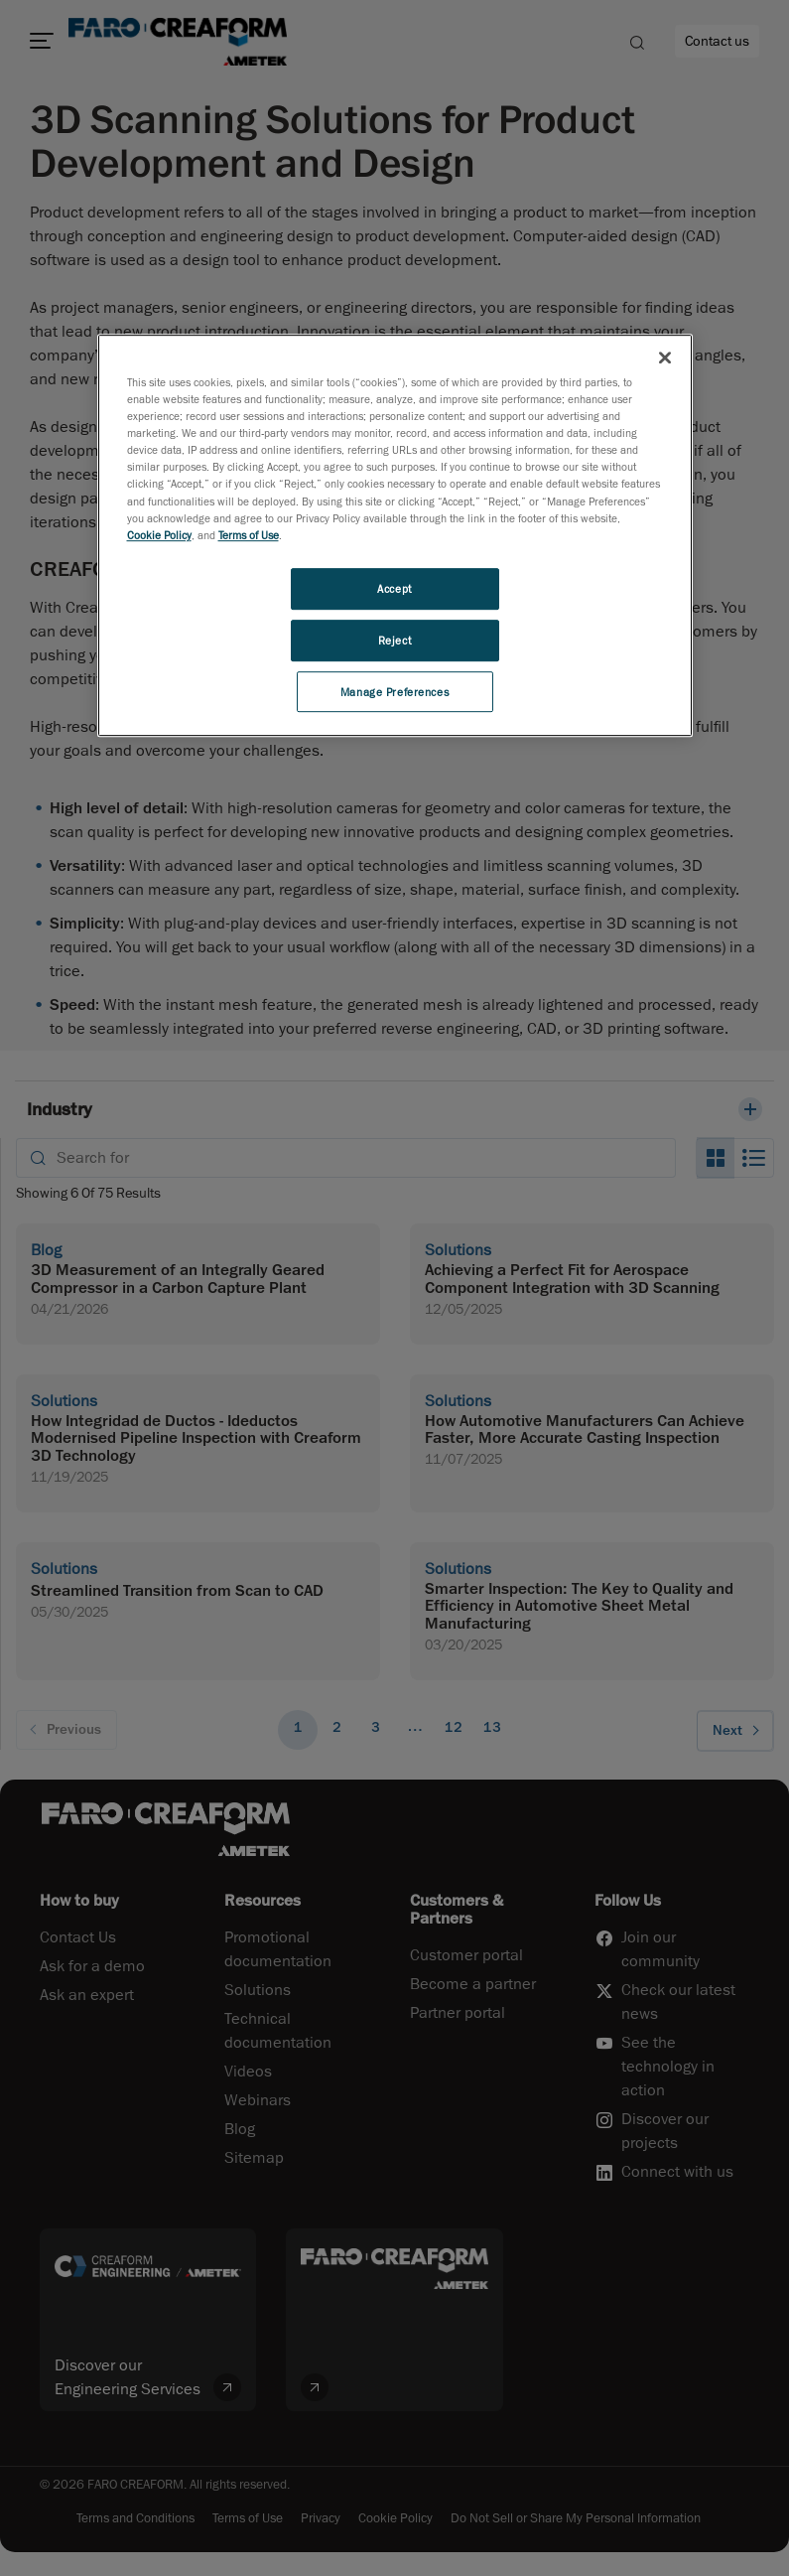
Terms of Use (248, 534)
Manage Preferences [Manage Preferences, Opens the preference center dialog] (394, 691)
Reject (394, 640)
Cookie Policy (159, 534)
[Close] (665, 357)
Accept (394, 588)
